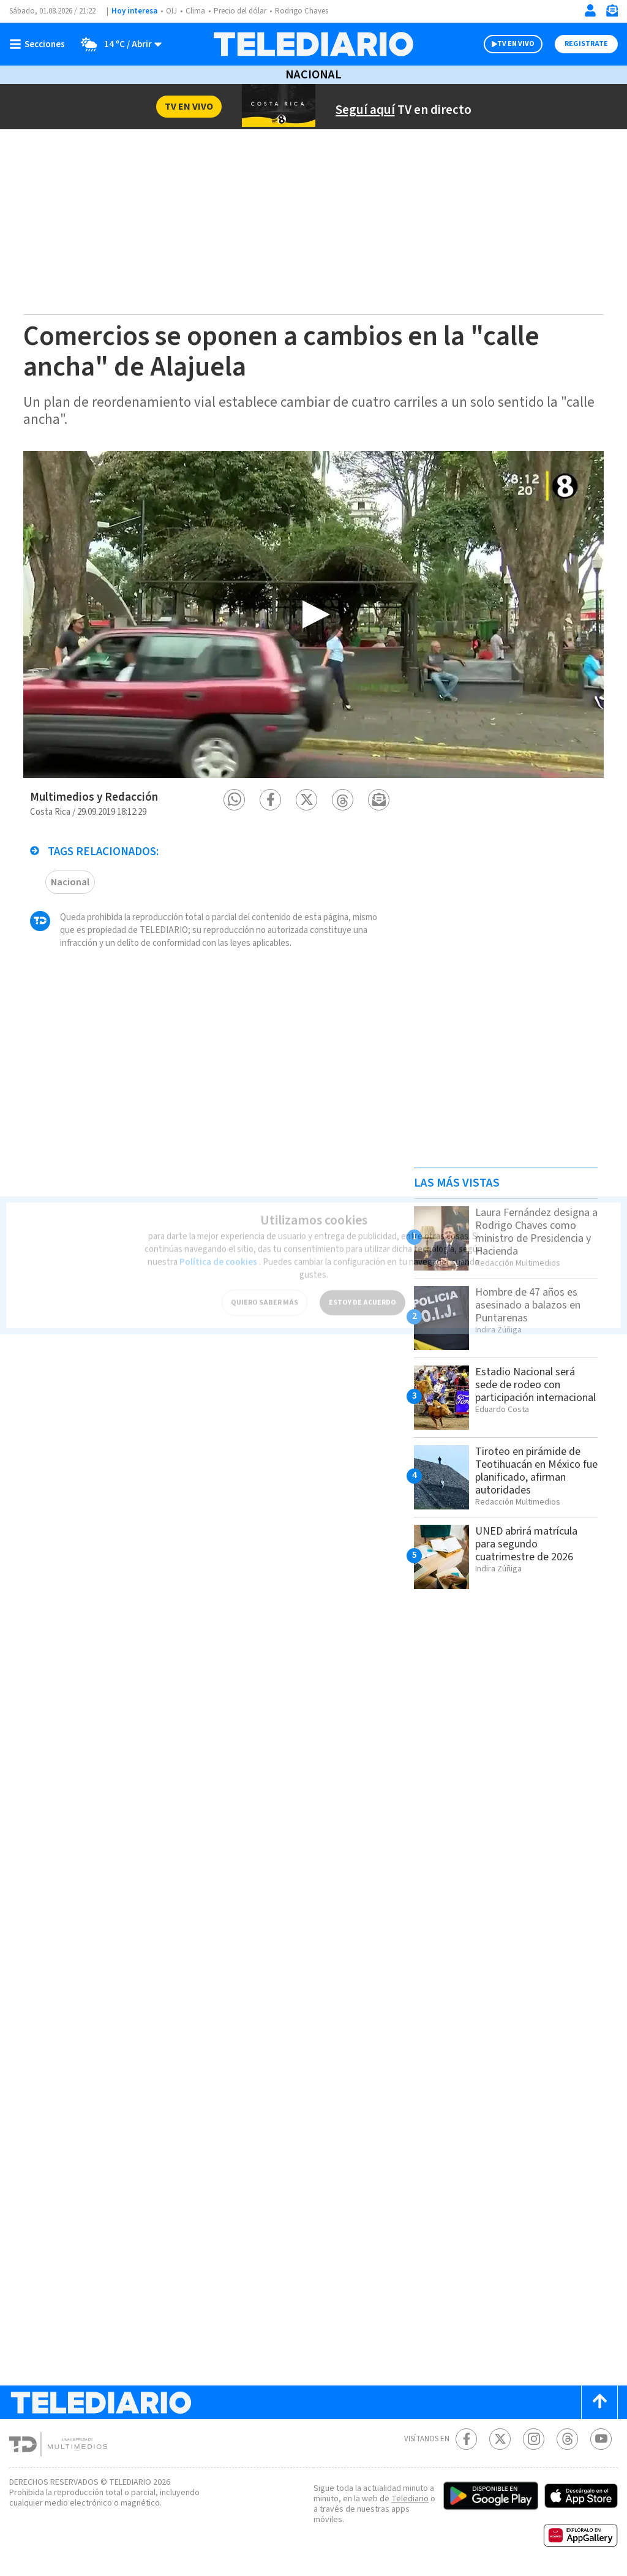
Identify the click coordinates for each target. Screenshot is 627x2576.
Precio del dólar (240, 11)
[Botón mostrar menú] (39, 44)
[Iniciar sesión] (590, 10)
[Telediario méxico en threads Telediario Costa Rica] (567, 2439)
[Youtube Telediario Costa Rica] (601, 2439)
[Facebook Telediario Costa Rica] (466, 2439)
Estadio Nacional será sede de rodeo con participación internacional (535, 1384)
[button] (234, 800)
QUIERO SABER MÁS (264, 1292)
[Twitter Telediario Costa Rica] (500, 2439)
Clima (195, 11)
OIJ (171, 11)
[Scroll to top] (599, 2402)
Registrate (586, 44)
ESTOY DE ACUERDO (362, 1292)
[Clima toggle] (117, 44)
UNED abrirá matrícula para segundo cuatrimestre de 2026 (526, 1544)
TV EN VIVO (516, 44)
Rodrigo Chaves (301, 11)
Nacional (313, 74)
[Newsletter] (612, 13)
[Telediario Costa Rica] (313, 44)
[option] (313, 614)
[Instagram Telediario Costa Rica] (533, 2439)
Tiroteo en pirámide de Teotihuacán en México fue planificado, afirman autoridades (536, 1471)
